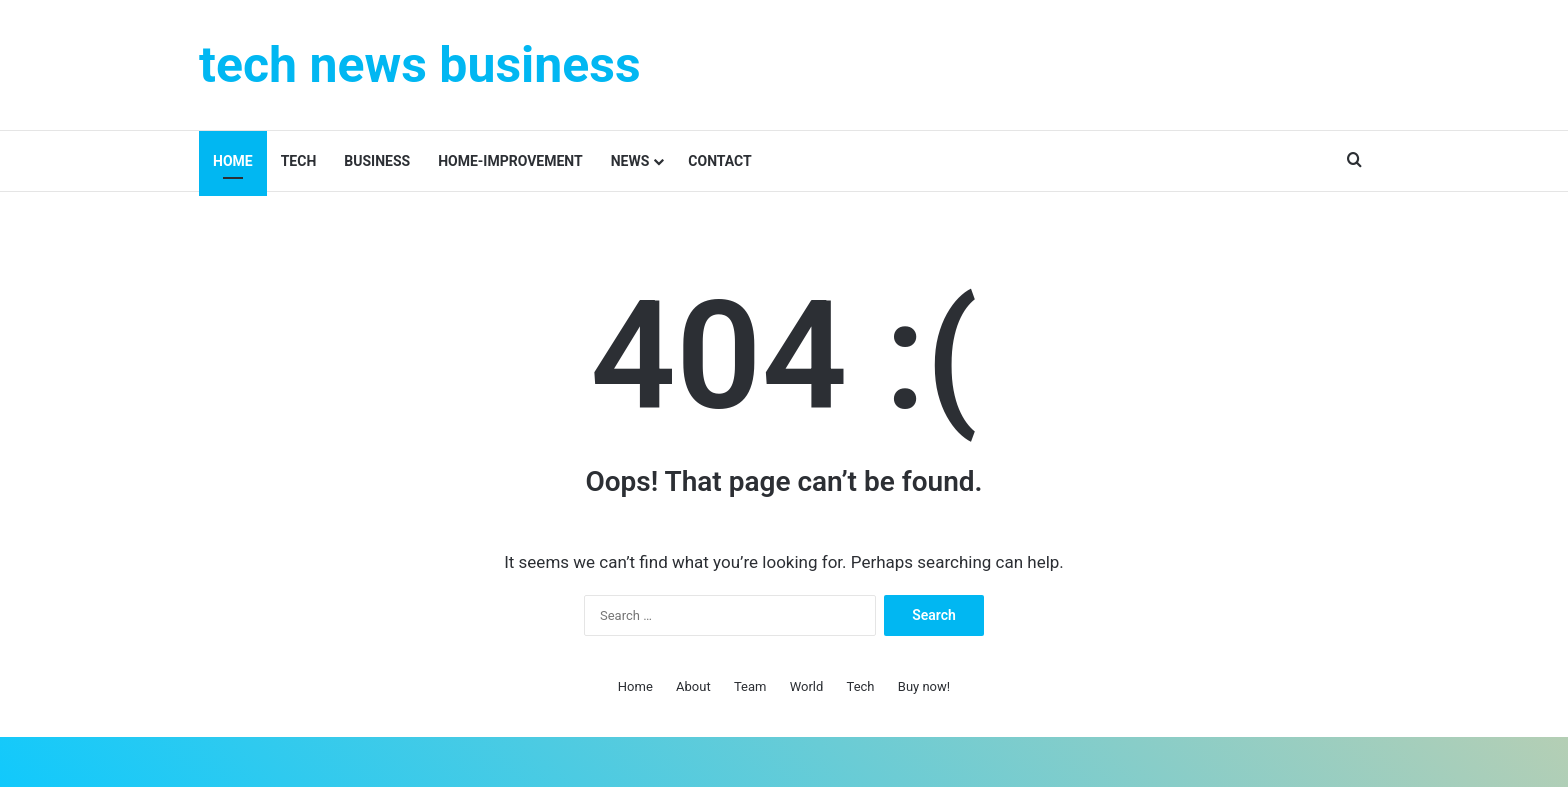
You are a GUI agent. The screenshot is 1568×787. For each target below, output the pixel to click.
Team (750, 686)
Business (377, 161)
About (693, 686)
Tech (299, 161)
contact (719, 161)
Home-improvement (510, 161)
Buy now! (924, 686)
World (807, 686)
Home (233, 161)
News (630, 161)
